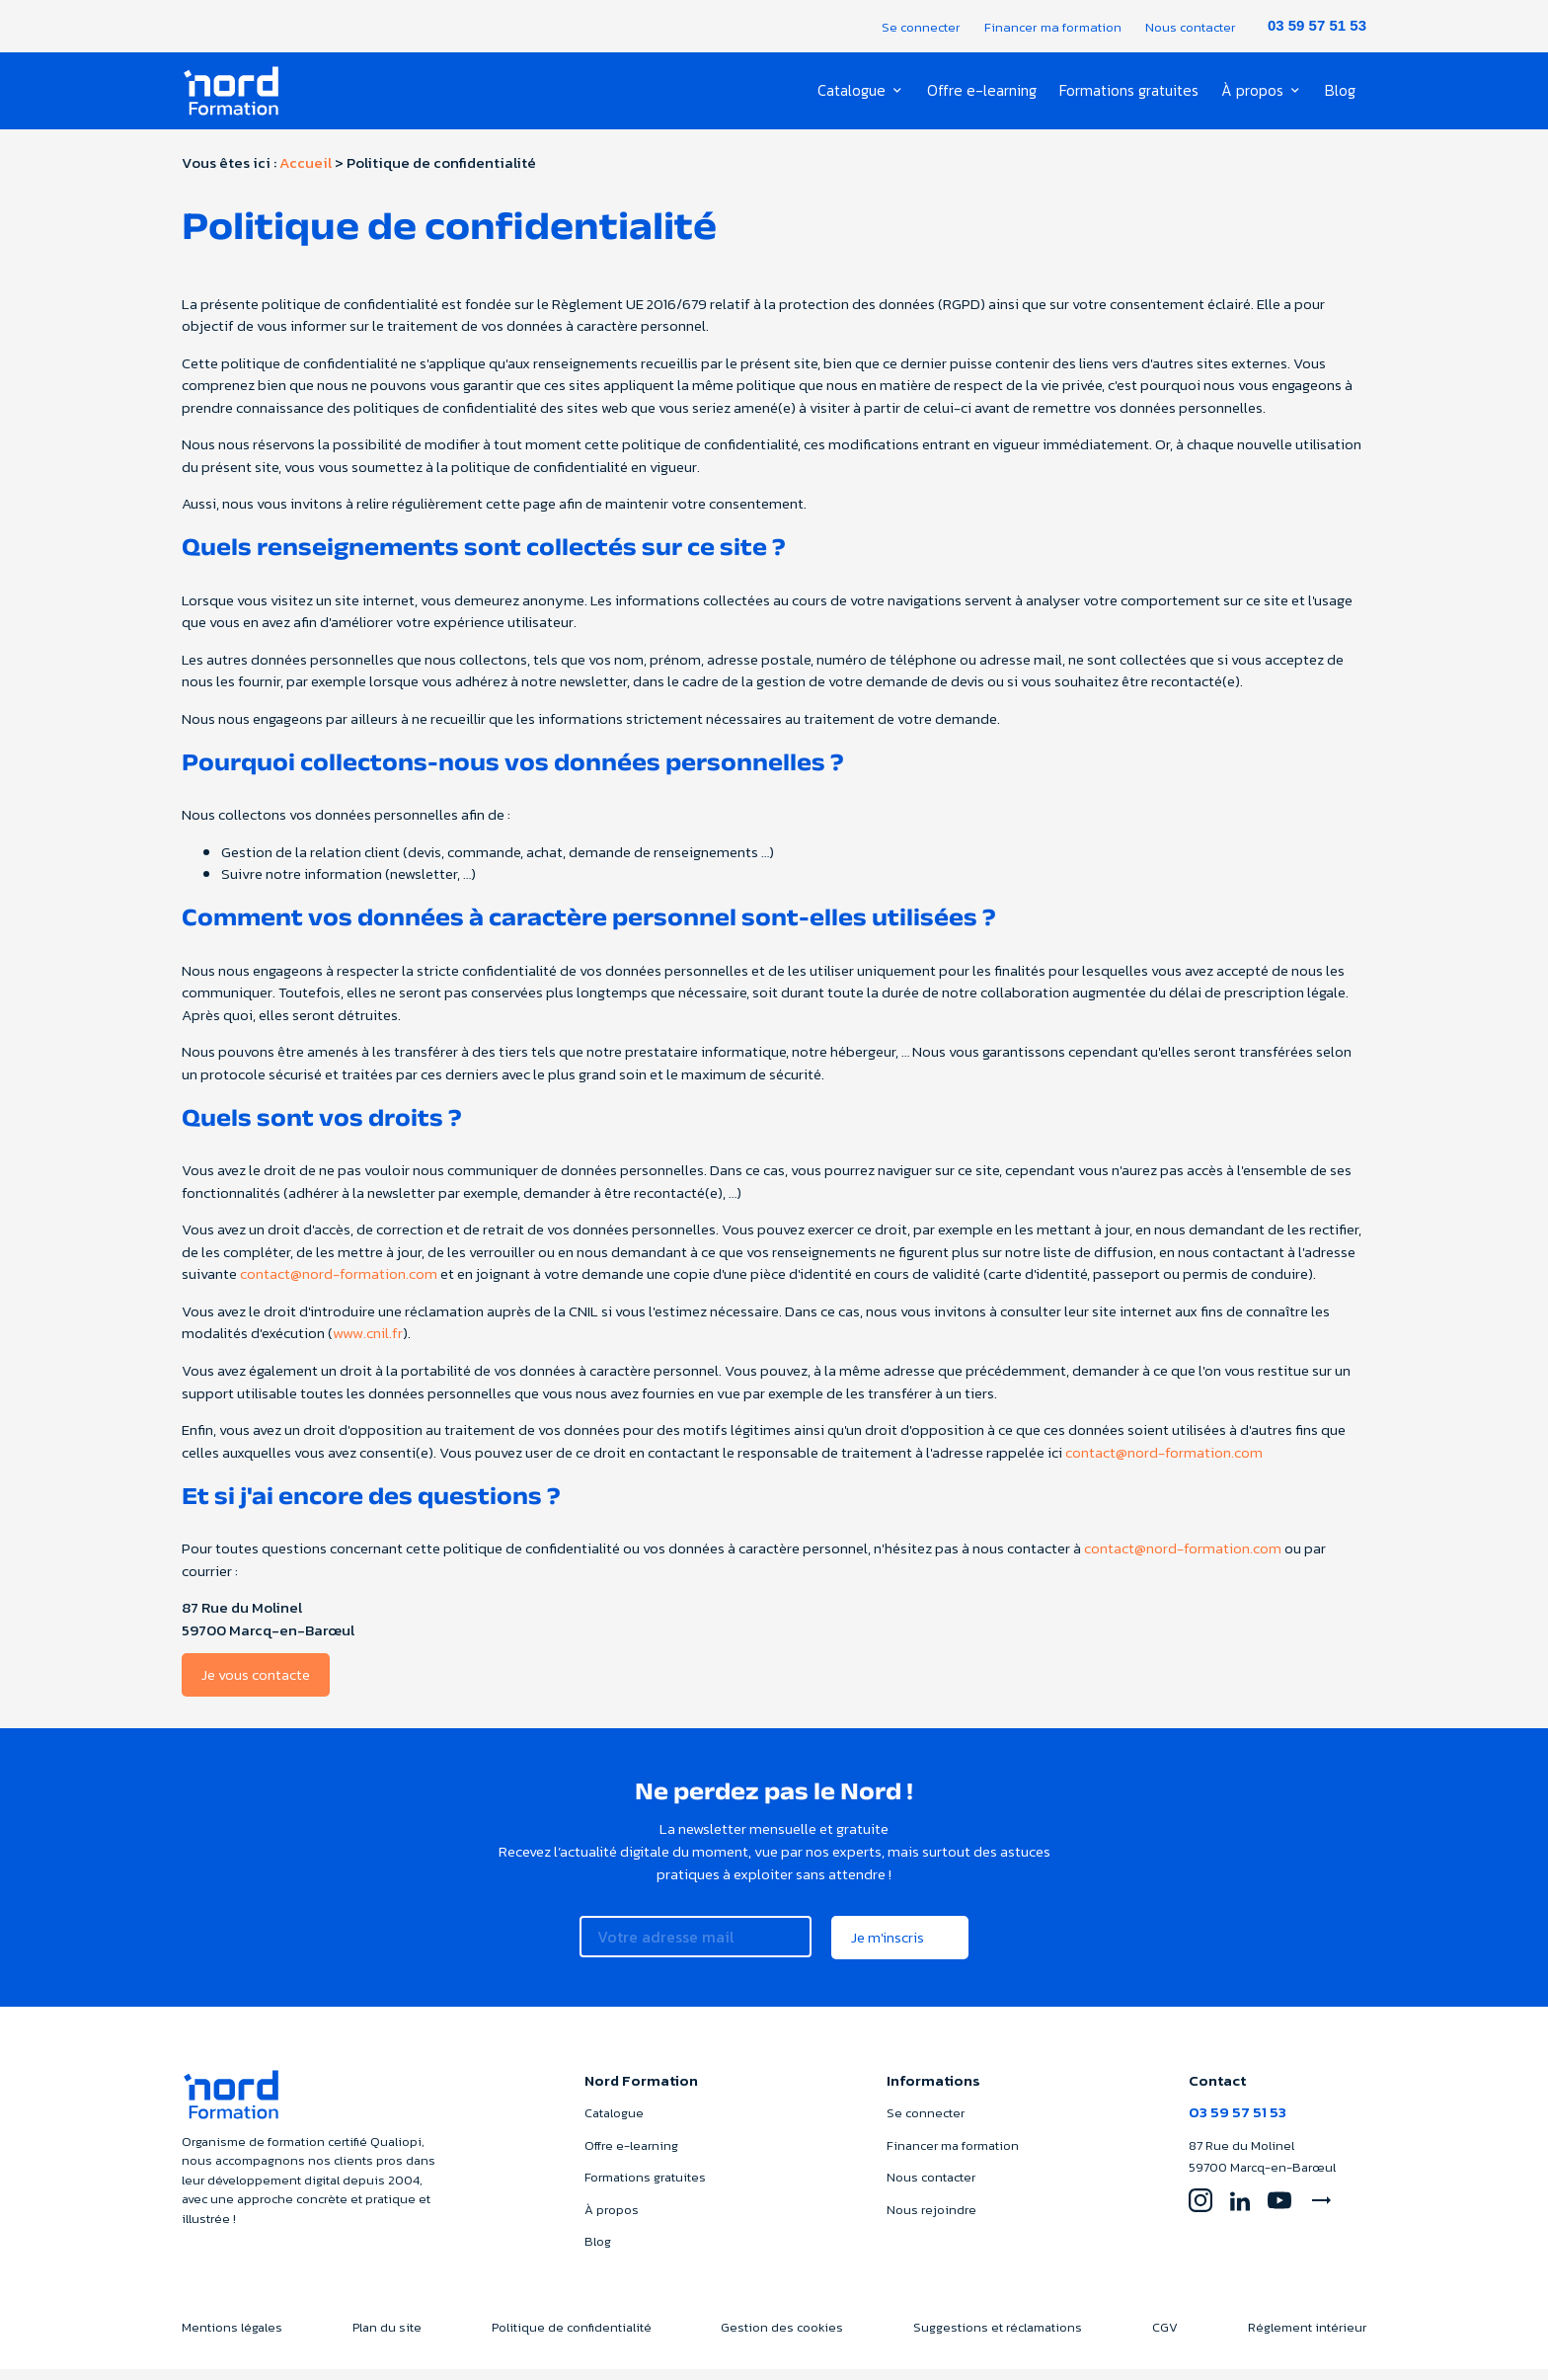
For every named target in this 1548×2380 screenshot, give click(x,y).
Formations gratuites (1130, 91)
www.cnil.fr (368, 1343)
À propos (1252, 91)
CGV (1165, 2337)
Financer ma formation (1053, 27)
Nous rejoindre (931, 2219)
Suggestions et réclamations (997, 2337)
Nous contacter (1190, 27)
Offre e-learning (985, 91)
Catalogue (857, 91)
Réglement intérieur (1307, 2337)
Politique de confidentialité (572, 2337)
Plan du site (387, 2337)
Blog (1339, 91)
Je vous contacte (255, 1685)
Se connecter (921, 27)
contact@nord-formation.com (338, 1284)
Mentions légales (232, 2337)
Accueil (305, 173)
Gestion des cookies (782, 2337)
